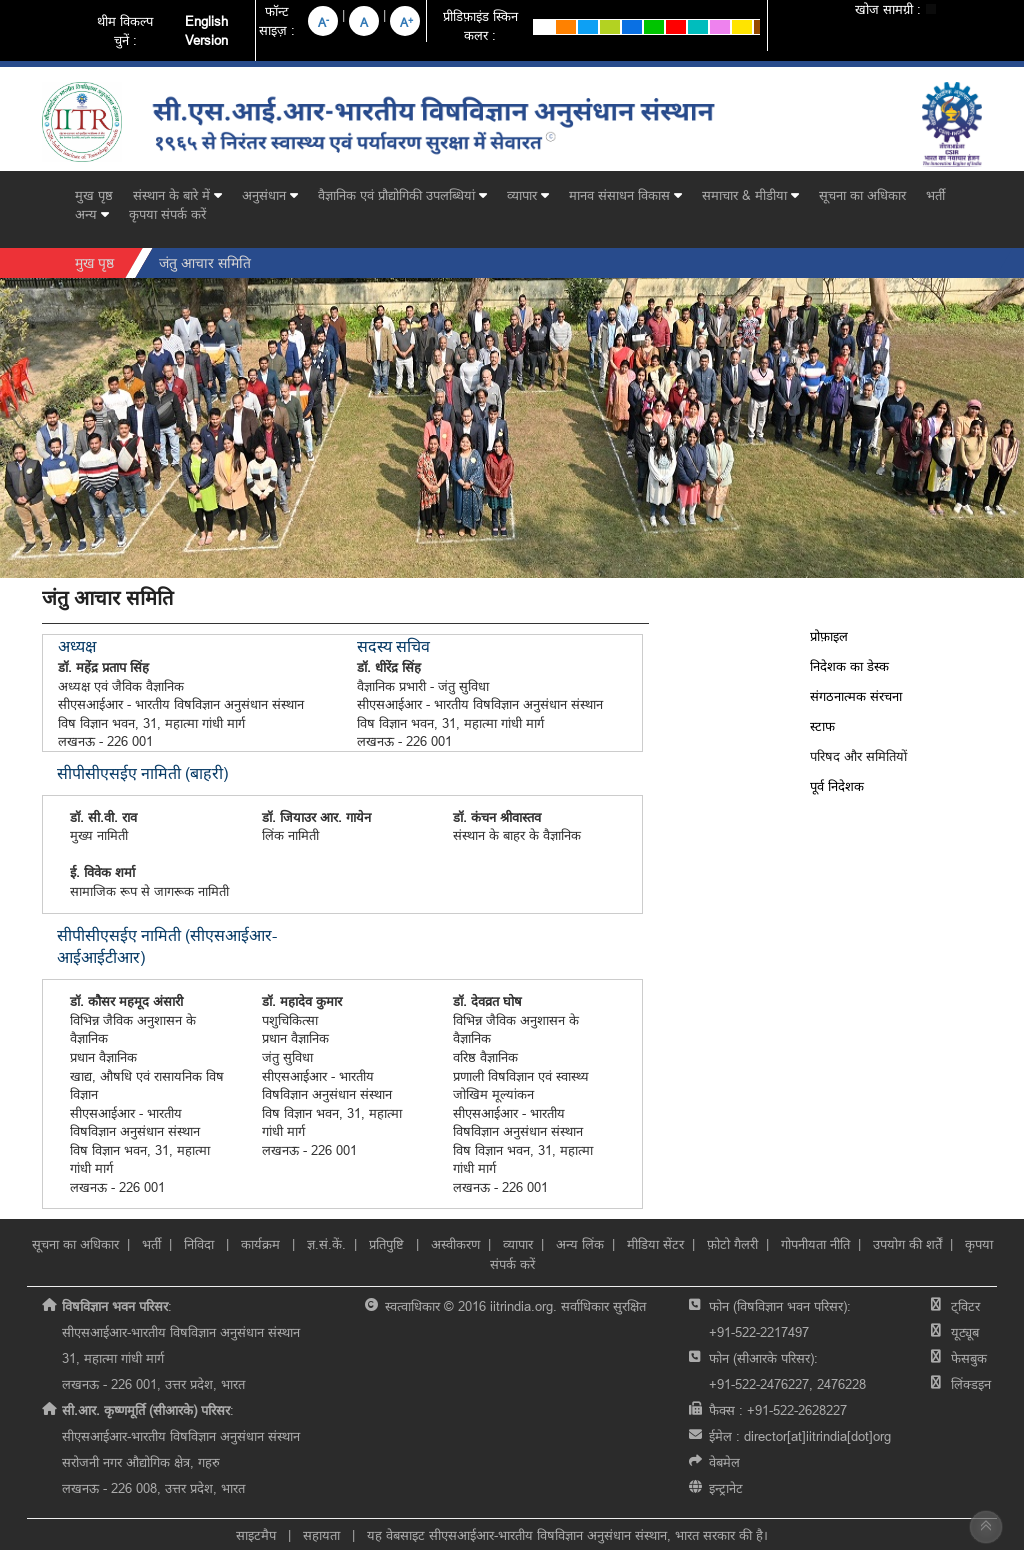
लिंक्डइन (971, 1384)
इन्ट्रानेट (726, 1488)
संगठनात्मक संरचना (856, 696)
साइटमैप (256, 1535)
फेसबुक (969, 1358)
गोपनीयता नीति (815, 1244)
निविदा (201, 1244)
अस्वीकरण (455, 1244)
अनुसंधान (270, 195)
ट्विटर (965, 1306)
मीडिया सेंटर (655, 1244)
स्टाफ (822, 726)
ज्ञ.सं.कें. (326, 1244)
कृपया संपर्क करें (167, 214)
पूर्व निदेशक (837, 786)
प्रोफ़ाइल (829, 636)
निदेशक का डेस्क (849, 666)
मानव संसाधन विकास (625, 195)
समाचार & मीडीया (750, 195)
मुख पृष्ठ (94, 195)
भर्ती (935, 195)
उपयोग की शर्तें (907, 1244)
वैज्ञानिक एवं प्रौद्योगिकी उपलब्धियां (402, 195)
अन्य (92, 214)
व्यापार (528, 195)
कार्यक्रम (262, 1244)
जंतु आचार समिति (205, 263)
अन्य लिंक (580, 1244)
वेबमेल (724, 1462)
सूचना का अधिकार (862, 195)
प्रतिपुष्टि (386, 1244)
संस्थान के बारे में (177, 195)
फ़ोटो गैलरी (732, 1244)
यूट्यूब (965, 1332)
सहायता (321, 1535)
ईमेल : (800, 1436)
